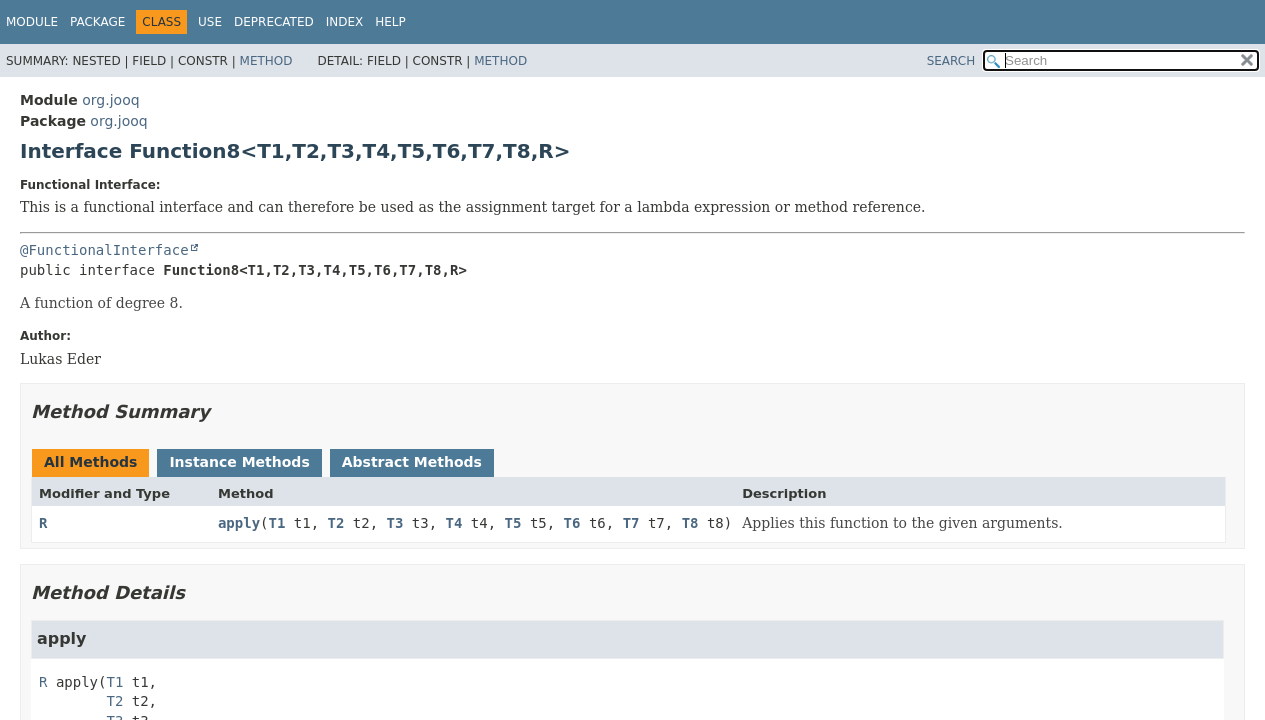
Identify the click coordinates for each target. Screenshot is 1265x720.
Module (32, 22)
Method (266, 61)
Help (390, 22)
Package (97, 22)
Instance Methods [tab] (239, 462)
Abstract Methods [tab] (412, 462)
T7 (631, 523)
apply (239, 523)
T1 (277, 523)
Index (345, 22)
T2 (336, 523)
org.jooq (110, 100)
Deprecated (274, 22)
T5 (513, 523)
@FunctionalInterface (104, 250)
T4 (454, 523)
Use (210, 22)
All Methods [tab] (90, 462)
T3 (395, 523)
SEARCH (951, 61)
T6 (572, 523)
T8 (690, 523)
